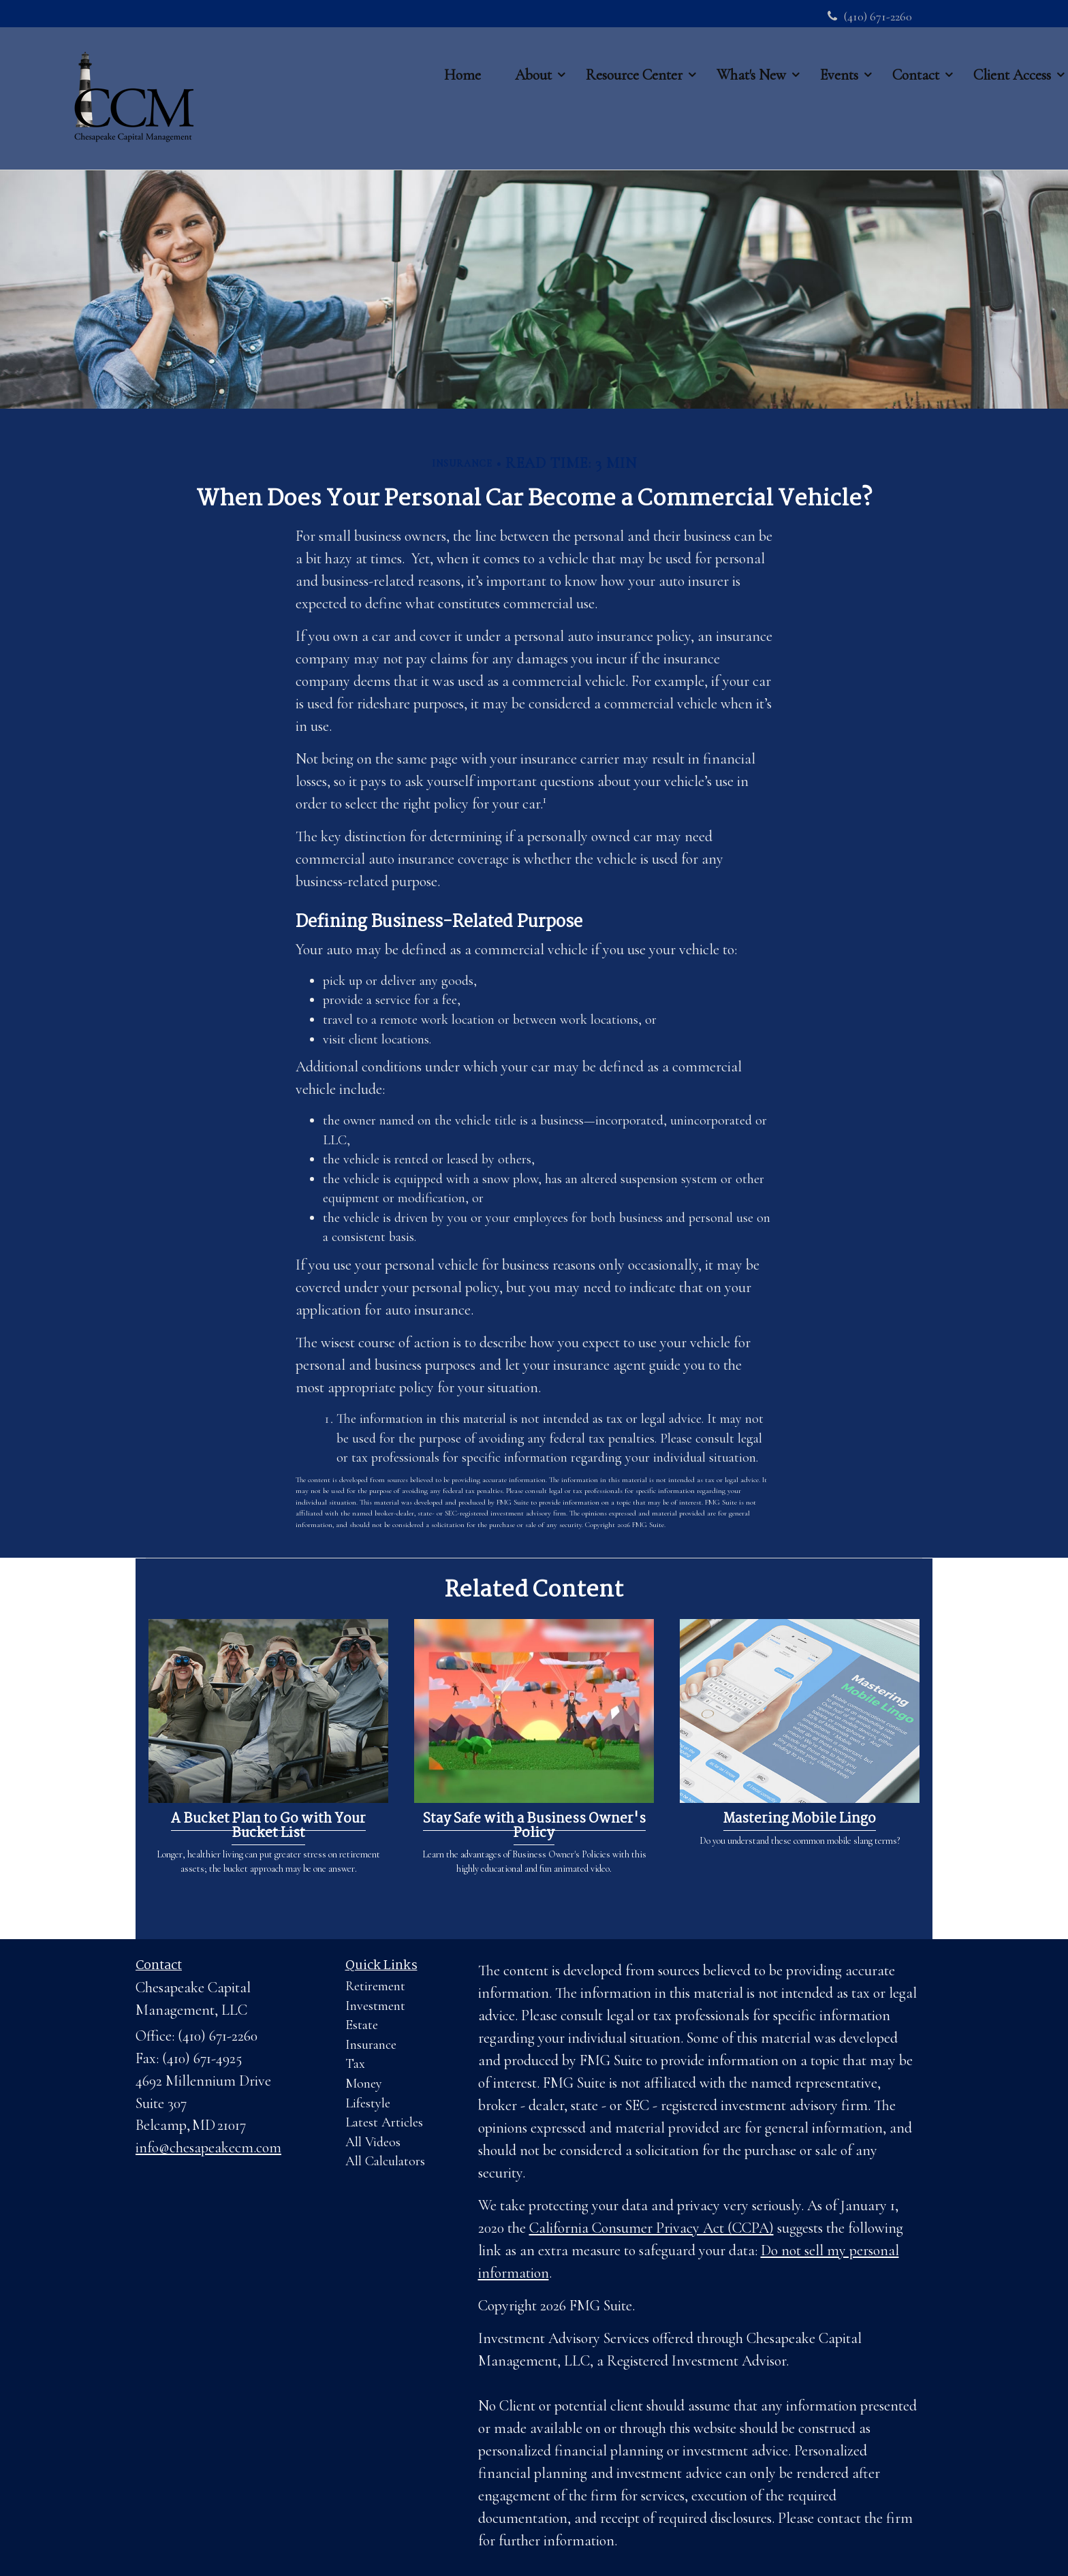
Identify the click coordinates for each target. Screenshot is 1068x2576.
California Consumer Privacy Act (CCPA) (651, 2228)
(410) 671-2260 (870, 16)
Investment (375, 2006)
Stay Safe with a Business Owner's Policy (534, 1826)
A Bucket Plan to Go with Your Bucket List (268, 1826)
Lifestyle (367, 2103)
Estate (361, 2025)
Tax (355, 2064)
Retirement (375, 1986)
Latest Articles (384, 2122)
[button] (533, 74)
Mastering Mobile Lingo (799, 1819)
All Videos (372, 2142)
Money (363, 2083)
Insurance (370, 2045)
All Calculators (385, 2161)
